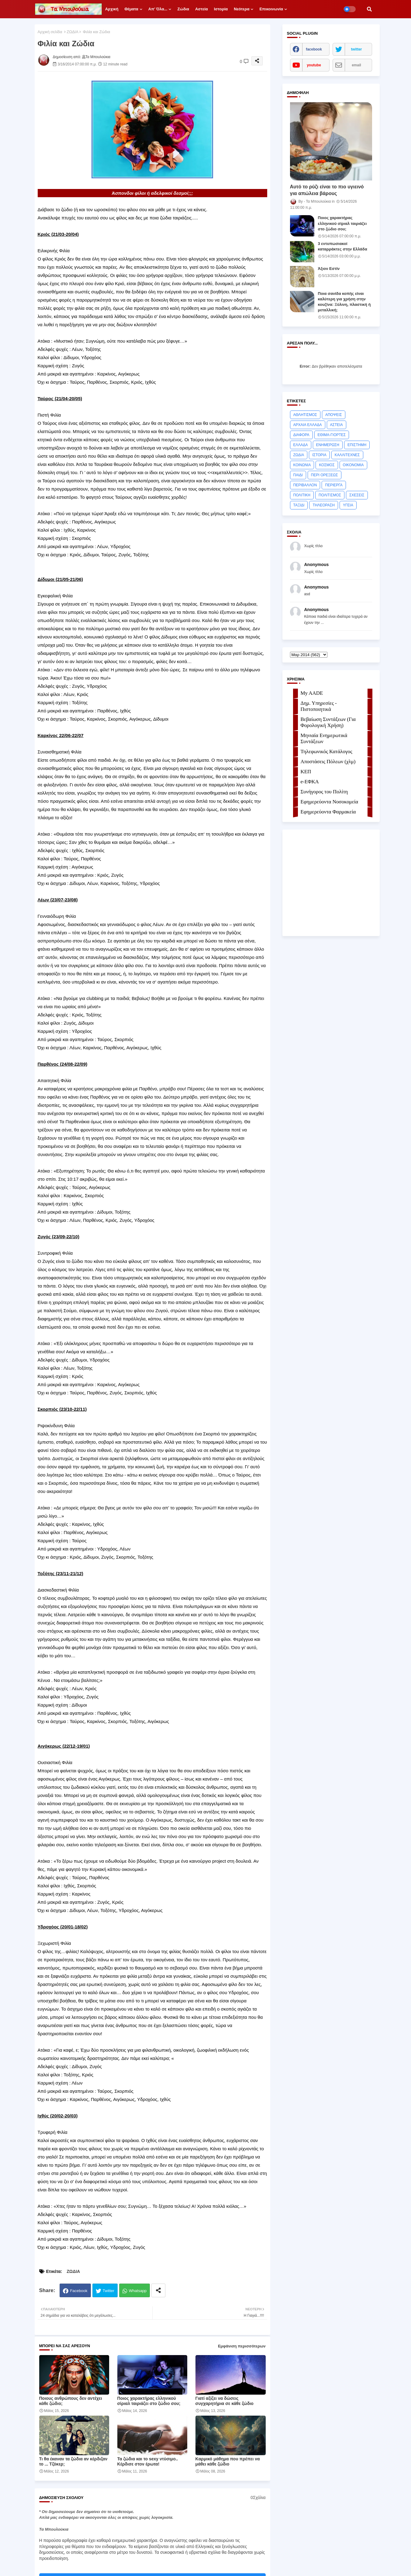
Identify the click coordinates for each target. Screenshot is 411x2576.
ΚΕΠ (306, 771)
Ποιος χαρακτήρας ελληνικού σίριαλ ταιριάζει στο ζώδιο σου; (149, 2401)
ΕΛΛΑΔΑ (300, 445)
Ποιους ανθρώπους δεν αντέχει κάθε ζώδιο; (70, 2401)
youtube (314, 65)
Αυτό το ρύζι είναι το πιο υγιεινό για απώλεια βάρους (327, 190)
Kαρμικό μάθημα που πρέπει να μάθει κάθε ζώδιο (227, 2461)
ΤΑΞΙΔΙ (299, 505)
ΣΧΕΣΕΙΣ (356, 495)
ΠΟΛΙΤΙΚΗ (301, 495)
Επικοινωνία (271, 9)
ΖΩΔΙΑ (72, 32)
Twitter (108, 2290)
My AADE (312, 693)
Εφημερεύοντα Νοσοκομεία (329, 802)
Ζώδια (183, 9)
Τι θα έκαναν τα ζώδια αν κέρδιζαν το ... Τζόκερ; (73, 2461)
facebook (314, 49)
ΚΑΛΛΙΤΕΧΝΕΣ (347, 455)
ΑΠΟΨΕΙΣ (333, 415)
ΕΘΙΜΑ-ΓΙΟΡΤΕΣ (332, 435)
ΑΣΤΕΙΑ (336, 425)
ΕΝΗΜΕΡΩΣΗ (327, 445)
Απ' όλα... (158, 9)
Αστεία (201, 9)
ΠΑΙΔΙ (298, 475)
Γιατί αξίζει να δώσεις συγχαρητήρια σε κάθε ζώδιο (224, 2401)
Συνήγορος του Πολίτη (324, 792)
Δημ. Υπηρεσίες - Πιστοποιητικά (319, 706)
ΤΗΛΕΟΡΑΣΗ (324, 505)
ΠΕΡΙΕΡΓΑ (334, 485)
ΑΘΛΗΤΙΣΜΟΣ (305, 415)
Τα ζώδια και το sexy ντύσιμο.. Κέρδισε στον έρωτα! (147, 2461)
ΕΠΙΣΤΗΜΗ (356, 445)
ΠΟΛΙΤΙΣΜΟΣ (330, 495)
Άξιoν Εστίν (329, 268)
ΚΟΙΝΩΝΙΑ (302, 465)
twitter (356, 49)
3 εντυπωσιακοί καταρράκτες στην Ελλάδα (342, 246)
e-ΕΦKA (310, 782)
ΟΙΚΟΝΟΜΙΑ (353, 465)
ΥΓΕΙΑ (348, 505)
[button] (369, 9)
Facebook (78, 2290)
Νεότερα (241, 9)
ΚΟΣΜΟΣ (326, 465)
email (356, 65)
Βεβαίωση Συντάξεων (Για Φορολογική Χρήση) (328, 722)
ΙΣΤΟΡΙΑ (319, 455)
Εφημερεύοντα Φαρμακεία (328, 812)
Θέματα (131, 9)
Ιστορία (221, 9)
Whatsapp (138, 2290)
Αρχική (112, 9)
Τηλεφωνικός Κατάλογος (326, 751)
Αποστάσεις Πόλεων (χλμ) (328, 761)
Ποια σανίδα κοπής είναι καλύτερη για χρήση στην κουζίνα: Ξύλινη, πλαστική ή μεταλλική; (344, 302)
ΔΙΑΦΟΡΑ (301, 435)
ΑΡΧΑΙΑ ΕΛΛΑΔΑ (307, 425)
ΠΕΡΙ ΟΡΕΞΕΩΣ (324, 475)
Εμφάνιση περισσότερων (242, 2346)
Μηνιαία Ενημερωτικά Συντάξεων (324, 738)
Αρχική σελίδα (50, 32)
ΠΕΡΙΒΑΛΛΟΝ (305, 485)
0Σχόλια (257, 2497)
